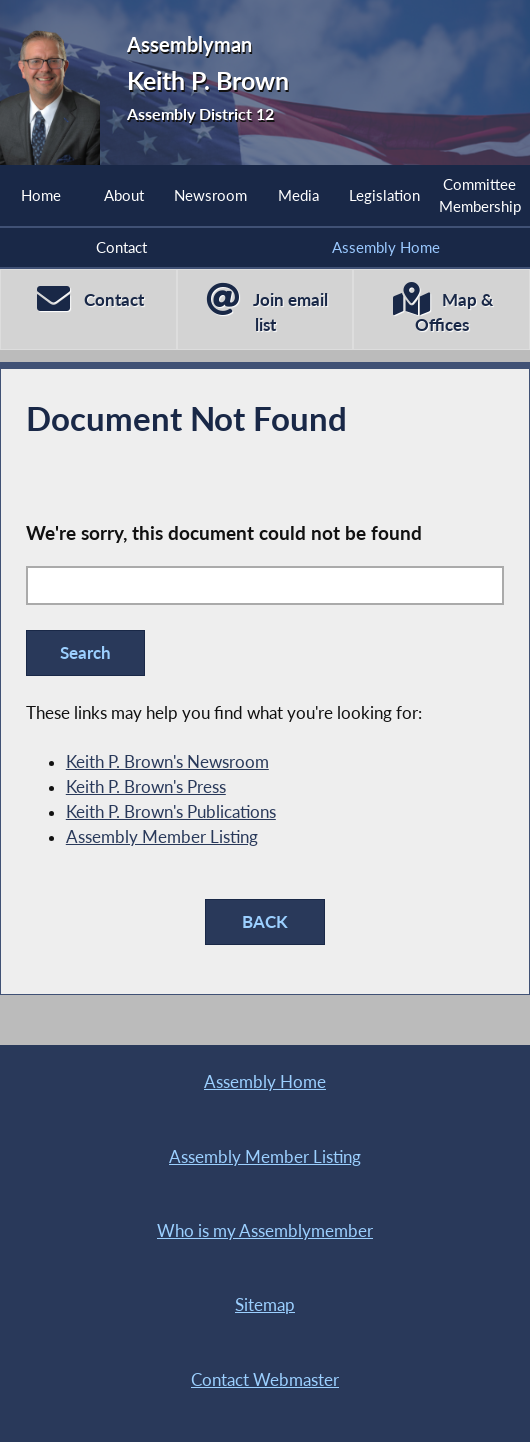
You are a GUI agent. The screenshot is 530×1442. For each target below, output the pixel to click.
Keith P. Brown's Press (146, 787)
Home (41, 195)
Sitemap (265, 1305)
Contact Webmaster (265, 1380)
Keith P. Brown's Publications (171, 812)
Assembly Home (386, 247)
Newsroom (210, 195)
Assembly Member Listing (162, 837)
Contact (121, 247)
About (124, 195)
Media (298, 195)
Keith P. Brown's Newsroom (167, 762)
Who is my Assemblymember (265, 1231)
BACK (265, 922)
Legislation (384, 195)
